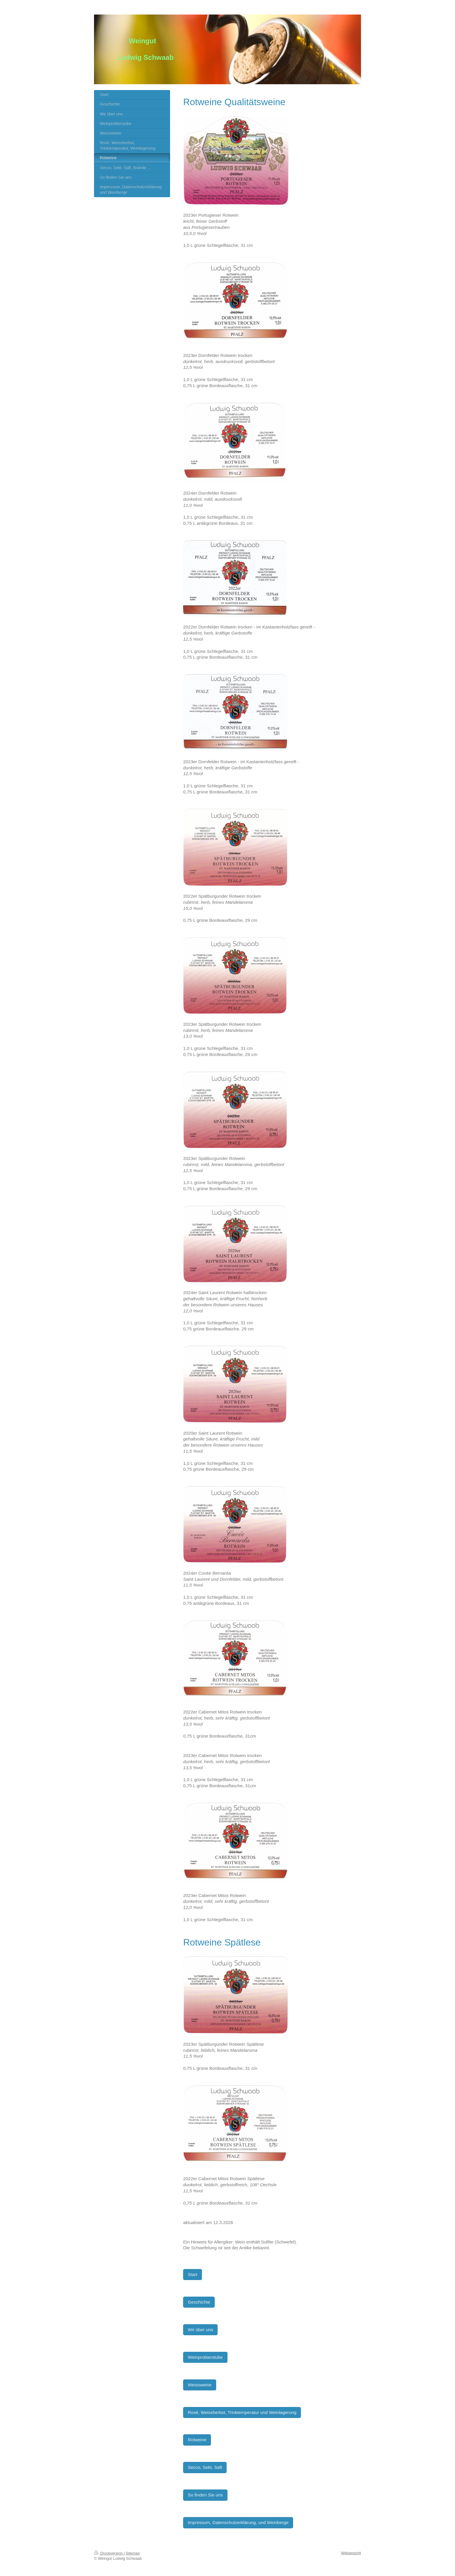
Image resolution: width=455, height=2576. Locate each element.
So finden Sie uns (205, 2494)
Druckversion (109, 2553)
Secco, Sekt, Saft (205, 2467)
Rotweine (197, 2439)
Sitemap (133, 2553)
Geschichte (199, 2302)
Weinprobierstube (205, 2357)
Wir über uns (200, 2329)
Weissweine (200, 2384)
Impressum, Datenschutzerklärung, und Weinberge (238, 2522)
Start (192, 2274)
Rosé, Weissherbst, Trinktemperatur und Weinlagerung (242, 2412)
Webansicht (351, 2553)
